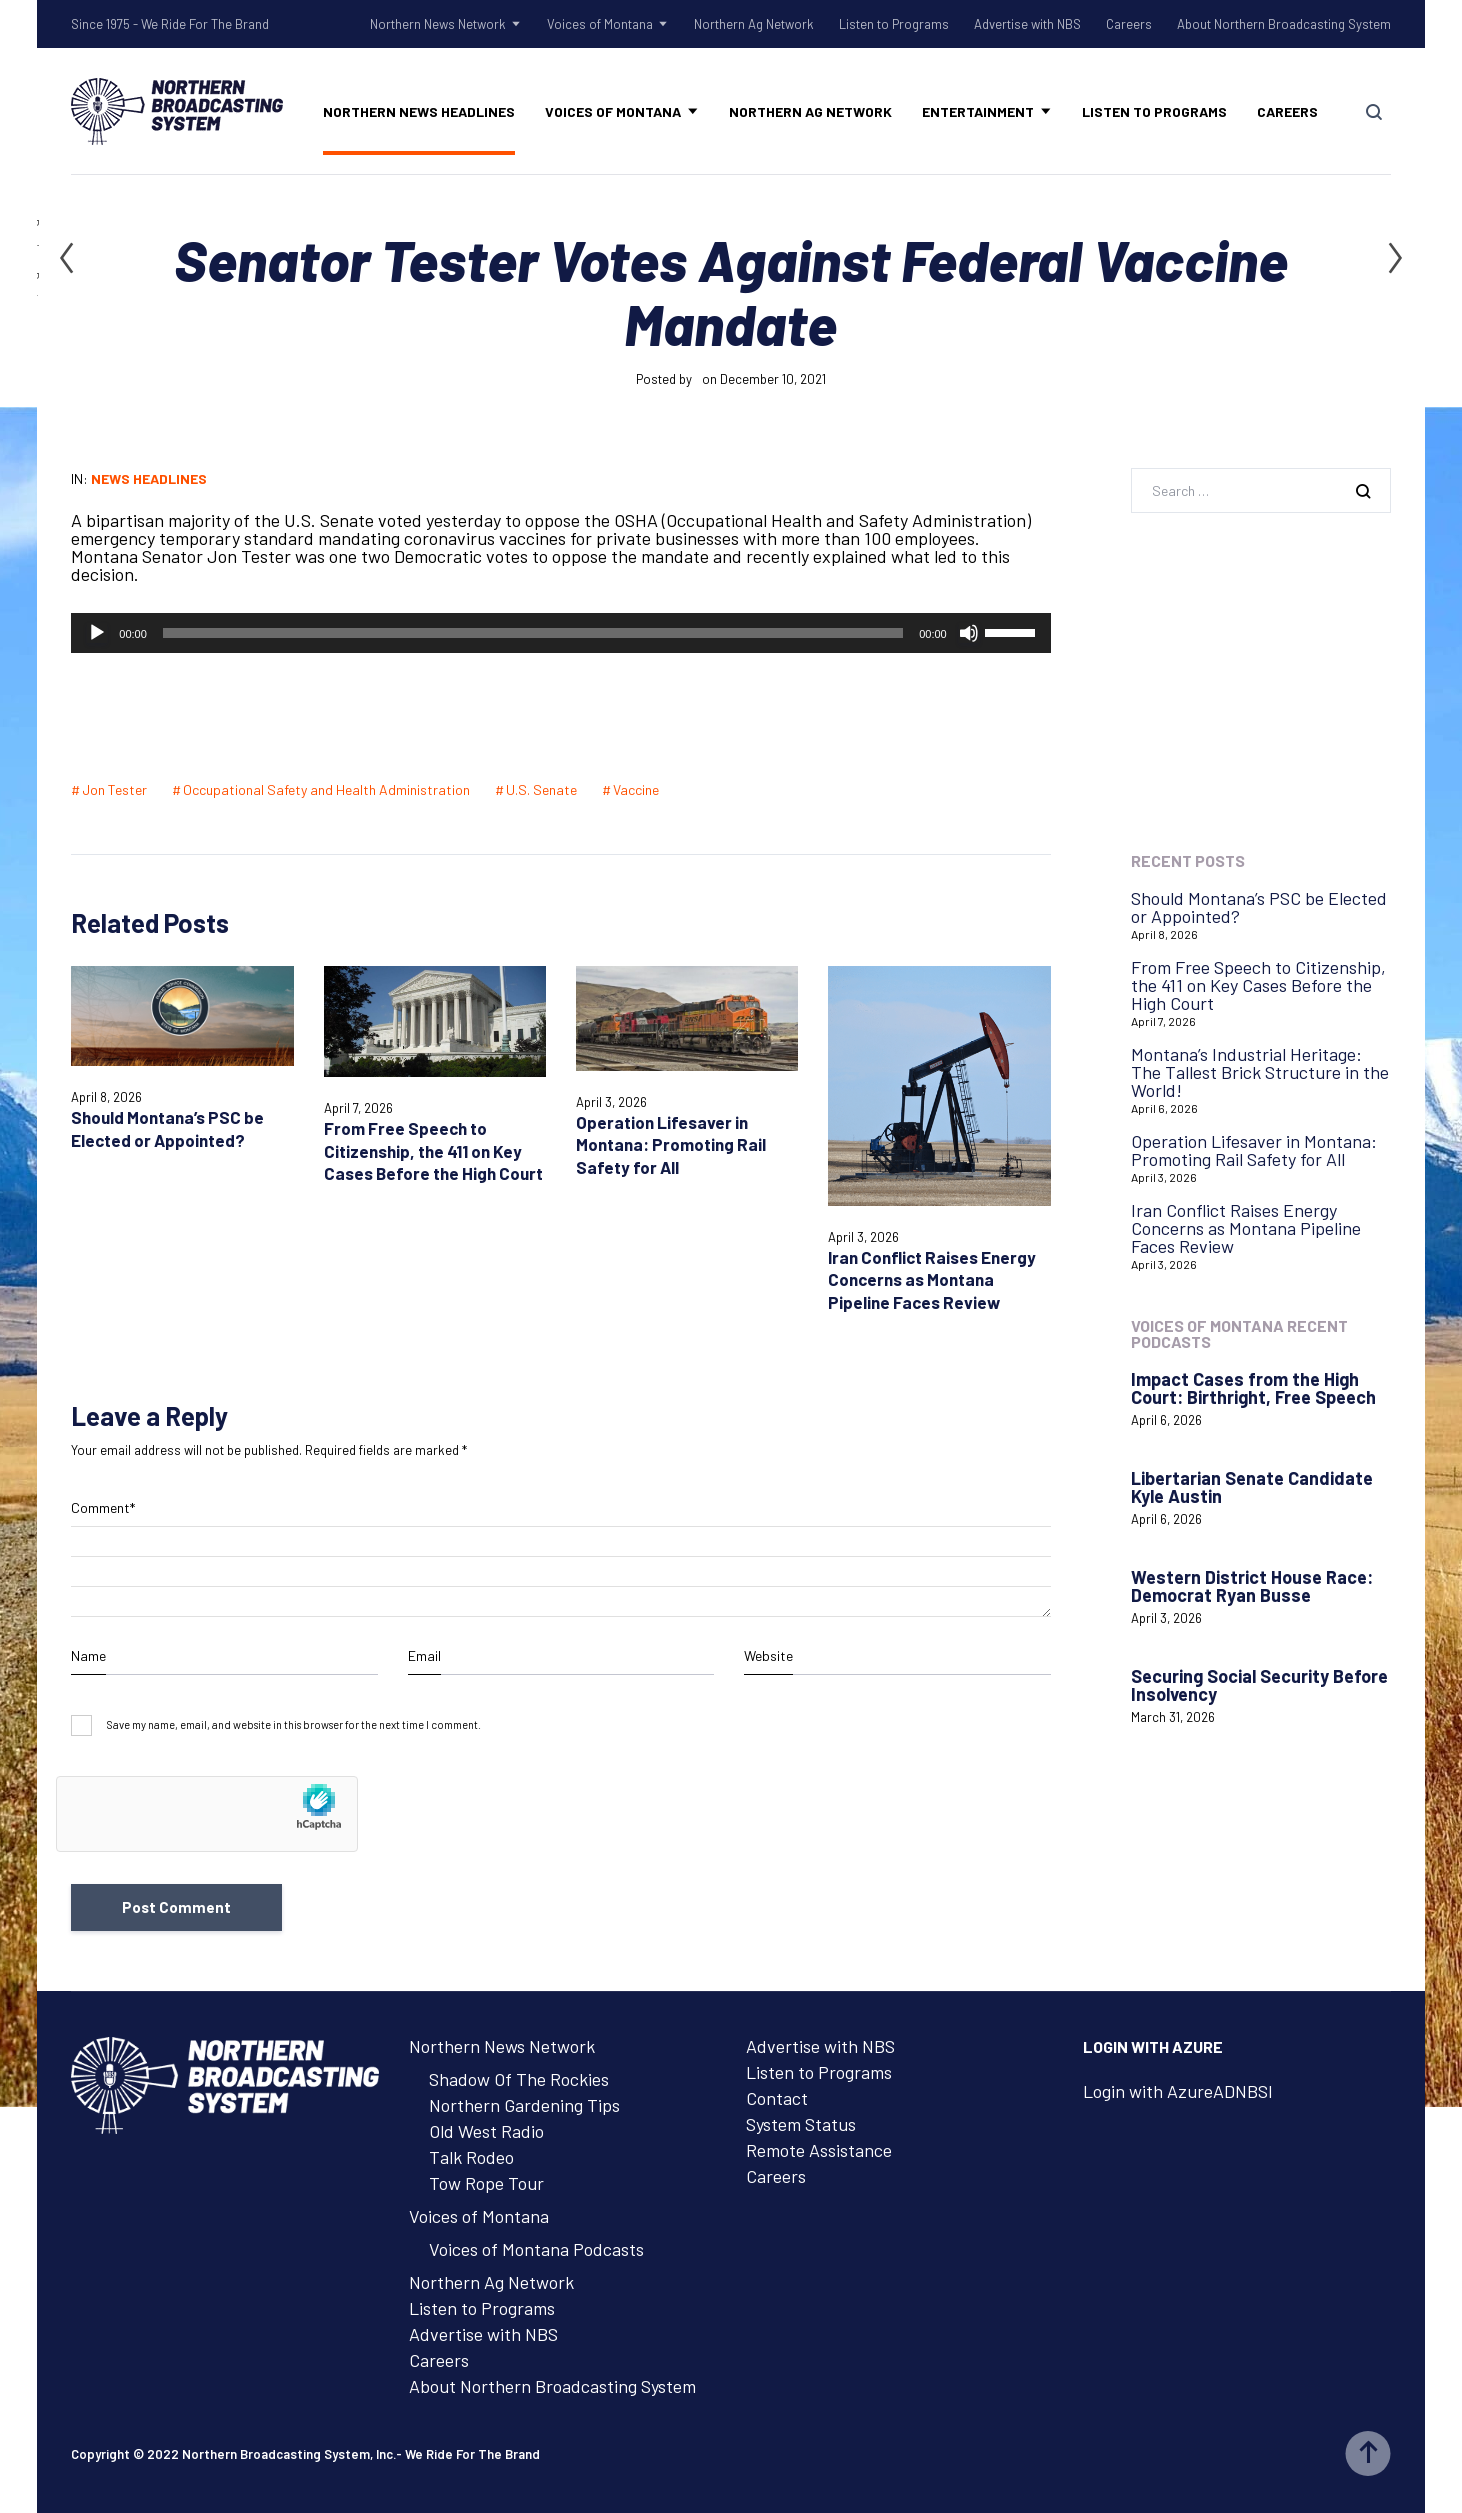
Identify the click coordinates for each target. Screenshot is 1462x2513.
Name (88, 1655)
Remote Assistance (819, 2150)
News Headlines (149, 478)
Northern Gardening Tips (524, 2105)
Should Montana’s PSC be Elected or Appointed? (1259, 907)
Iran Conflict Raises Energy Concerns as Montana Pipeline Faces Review (932, 1279)
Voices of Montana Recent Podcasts (1239, 1333)
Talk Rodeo (471, 2157)
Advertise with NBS (1027, 24)
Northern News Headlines (419, 111)
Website (768, 1655)
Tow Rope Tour (486, 2183)
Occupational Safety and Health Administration (326, 789)
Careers (1129, 24)
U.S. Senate (541, 789)
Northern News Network (438, 24)
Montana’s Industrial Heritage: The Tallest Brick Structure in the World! (1260, 1072)
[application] (560, 633)
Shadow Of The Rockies (519, 2079)
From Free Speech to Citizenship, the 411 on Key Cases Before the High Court (433, 1150)
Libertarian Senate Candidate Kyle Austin (1252, 1487)
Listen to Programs (894, 24)
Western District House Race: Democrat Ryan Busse (1252, 1586)
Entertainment (978, 111)
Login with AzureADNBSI (1178, 2091)
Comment (103, 1508)
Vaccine (636, 789)
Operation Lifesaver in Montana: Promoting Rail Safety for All (671, 1144)
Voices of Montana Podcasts (536, 2249)
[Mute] (969, 633)
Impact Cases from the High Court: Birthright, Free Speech (1253, 1388)
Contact (777, 2098)
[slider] (533, 633)
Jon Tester (114, 789)
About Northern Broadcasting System (1284, 24)
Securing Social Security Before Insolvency (1259, 1685)
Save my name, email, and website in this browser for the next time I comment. (294, 1724)
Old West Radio (486, 2131)
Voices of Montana (600, 24)
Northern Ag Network (754, 24)
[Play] (97, 633)
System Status (801, 2124)
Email (424, 1655)
